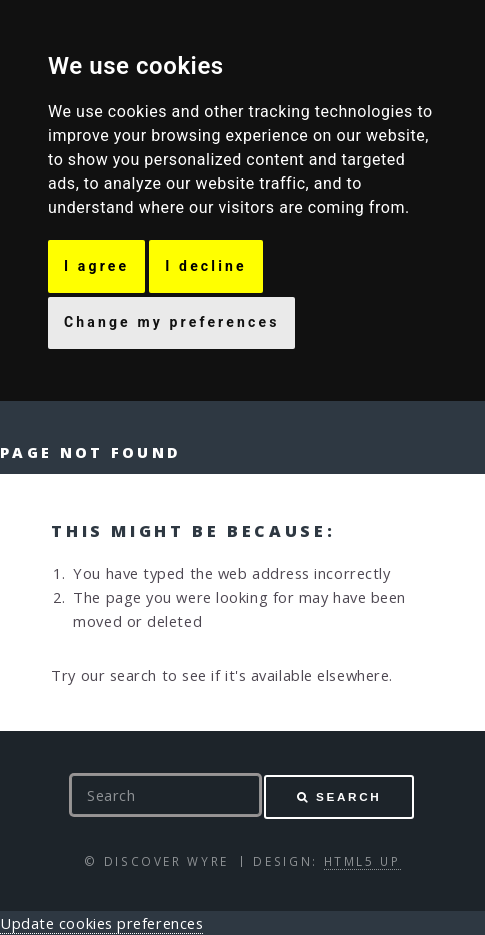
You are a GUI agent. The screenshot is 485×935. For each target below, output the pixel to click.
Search (348, 796)
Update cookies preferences (101, 923)
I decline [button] (205, 266)
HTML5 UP (362, 861)
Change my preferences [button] (171, 322)
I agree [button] (96, 266)
